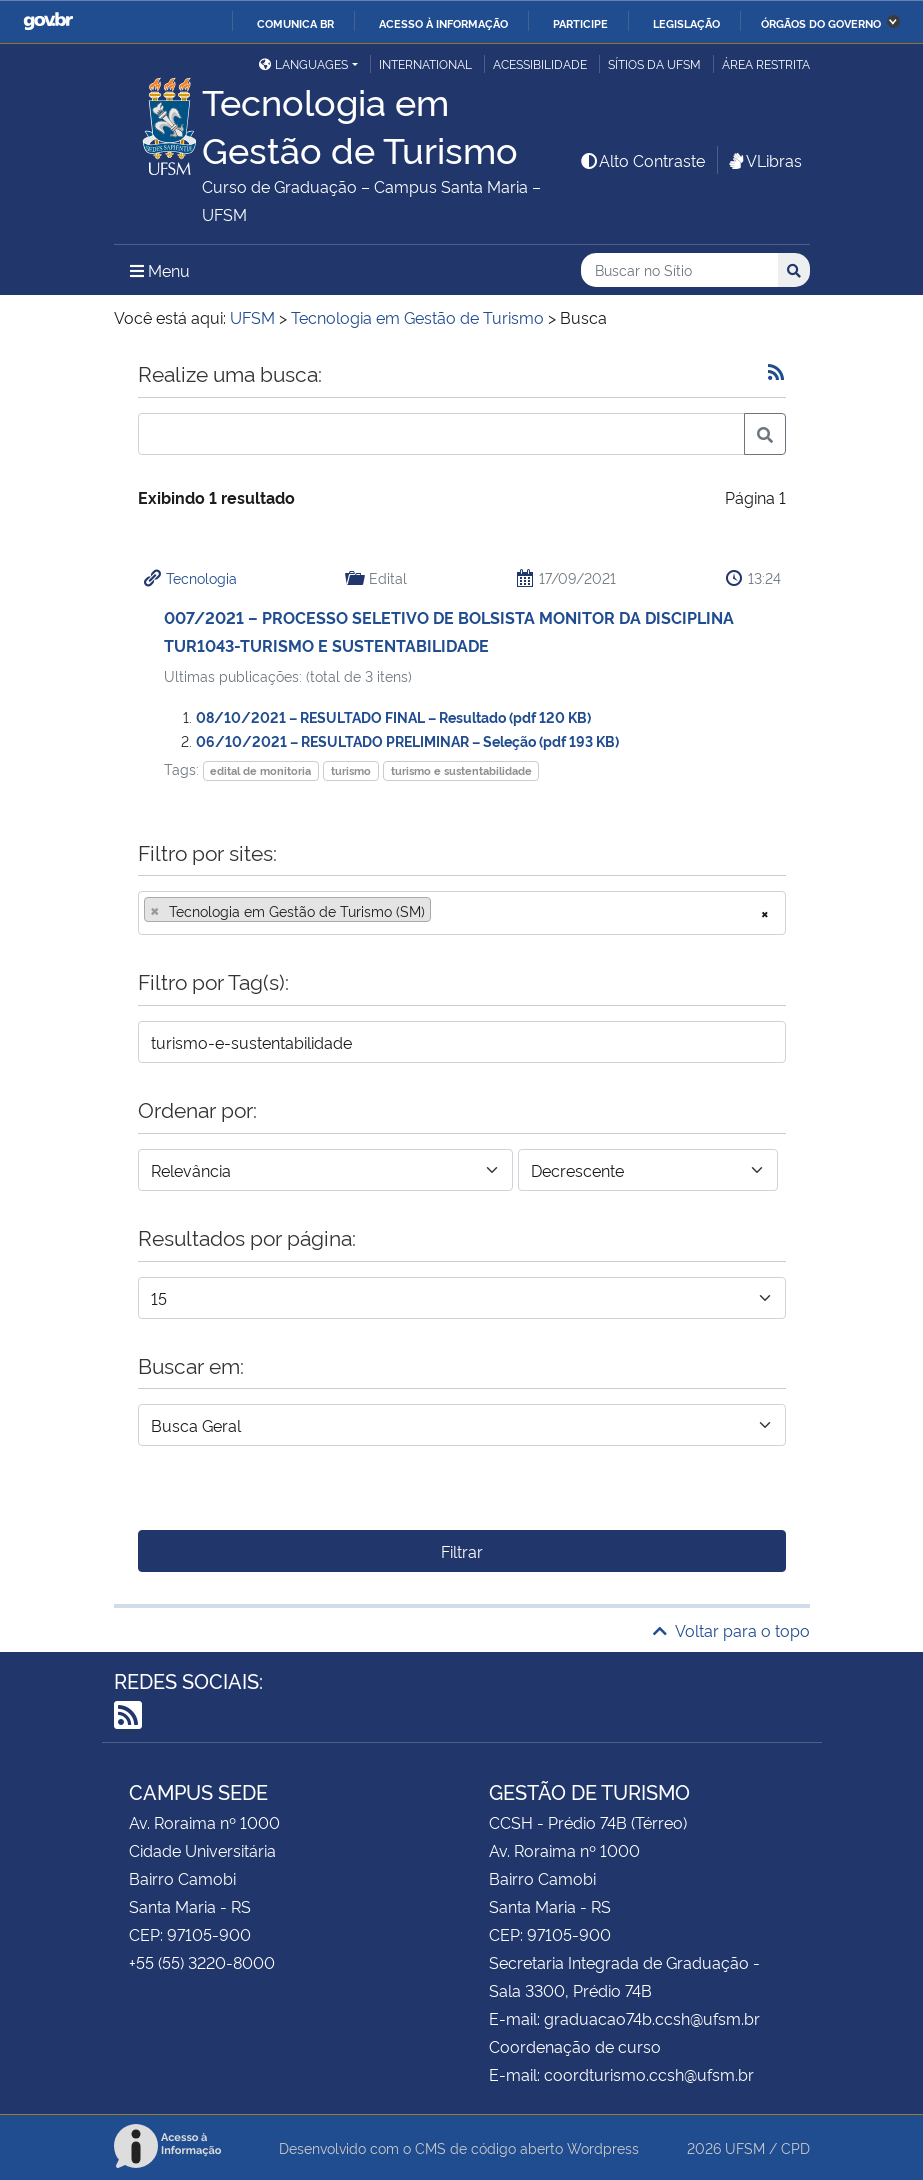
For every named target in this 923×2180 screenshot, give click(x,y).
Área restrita (766, 63)
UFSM (745, 2147)
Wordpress (603, 2147)
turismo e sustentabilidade (461, 770)
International (425, 63)
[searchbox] (442, 911)
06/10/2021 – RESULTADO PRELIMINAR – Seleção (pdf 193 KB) (407, 740)
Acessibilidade (540, 63)
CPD (795, 2147)
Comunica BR (295, 23)
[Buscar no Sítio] (679, 270)
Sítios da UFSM (654, 63)
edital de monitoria (260, 770)
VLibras (764, 160)
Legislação (686, 23)
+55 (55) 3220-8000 (202, 1962)
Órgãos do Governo (821, 23)
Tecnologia (201, 577)
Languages (303, 63)
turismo (351, 770)
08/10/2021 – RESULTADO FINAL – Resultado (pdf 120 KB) (393, 716)
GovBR (48, 21)
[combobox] (462, 913)
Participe (580, 23)
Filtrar (462, 1551)
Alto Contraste (642, 160)
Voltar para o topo (731, 1630)
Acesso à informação (443, 23)
